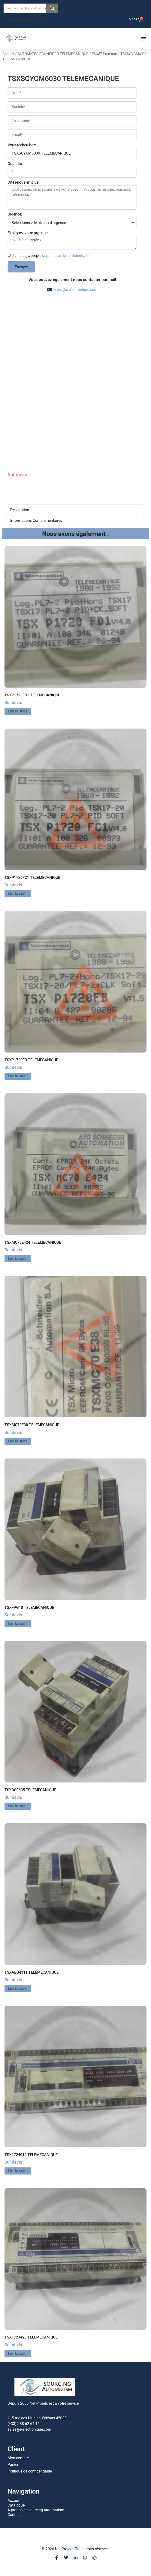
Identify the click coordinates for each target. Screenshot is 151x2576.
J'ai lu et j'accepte (51, 255)
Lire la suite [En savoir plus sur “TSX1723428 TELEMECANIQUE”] (17, 2353)
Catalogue (16, 2505)
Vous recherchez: (22, 145)
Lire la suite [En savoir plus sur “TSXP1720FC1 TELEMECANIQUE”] (17, 893)
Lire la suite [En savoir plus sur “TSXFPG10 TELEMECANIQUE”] (17, 1623)
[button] (143, 39)
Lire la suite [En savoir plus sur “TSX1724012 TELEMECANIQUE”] (17, 2171)
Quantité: (15, 164)
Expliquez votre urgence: (28, 233)
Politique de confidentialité (30, 2471)
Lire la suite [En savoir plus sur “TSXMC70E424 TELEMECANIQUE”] (17, 1258)
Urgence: (15, 214)
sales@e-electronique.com (75, 289)
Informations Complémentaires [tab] (36, 520)
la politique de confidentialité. (66, 255)
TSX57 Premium (104, 54)
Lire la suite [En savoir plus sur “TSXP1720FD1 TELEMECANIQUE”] (17, 711)
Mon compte (18, 2458)
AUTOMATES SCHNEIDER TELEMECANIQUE (53, 54)
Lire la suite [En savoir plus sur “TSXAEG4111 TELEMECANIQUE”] (17, 1988)
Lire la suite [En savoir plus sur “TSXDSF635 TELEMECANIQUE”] (17, 1806)
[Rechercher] (52, 8)
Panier (13, 2464)
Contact (14, 2514)
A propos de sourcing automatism (36, 2510)
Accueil (8, 54)
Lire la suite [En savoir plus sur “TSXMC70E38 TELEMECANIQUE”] (17, 1441)
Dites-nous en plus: (23, 183)
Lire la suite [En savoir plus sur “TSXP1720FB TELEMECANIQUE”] (17, 1076)
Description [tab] (19, 510)
